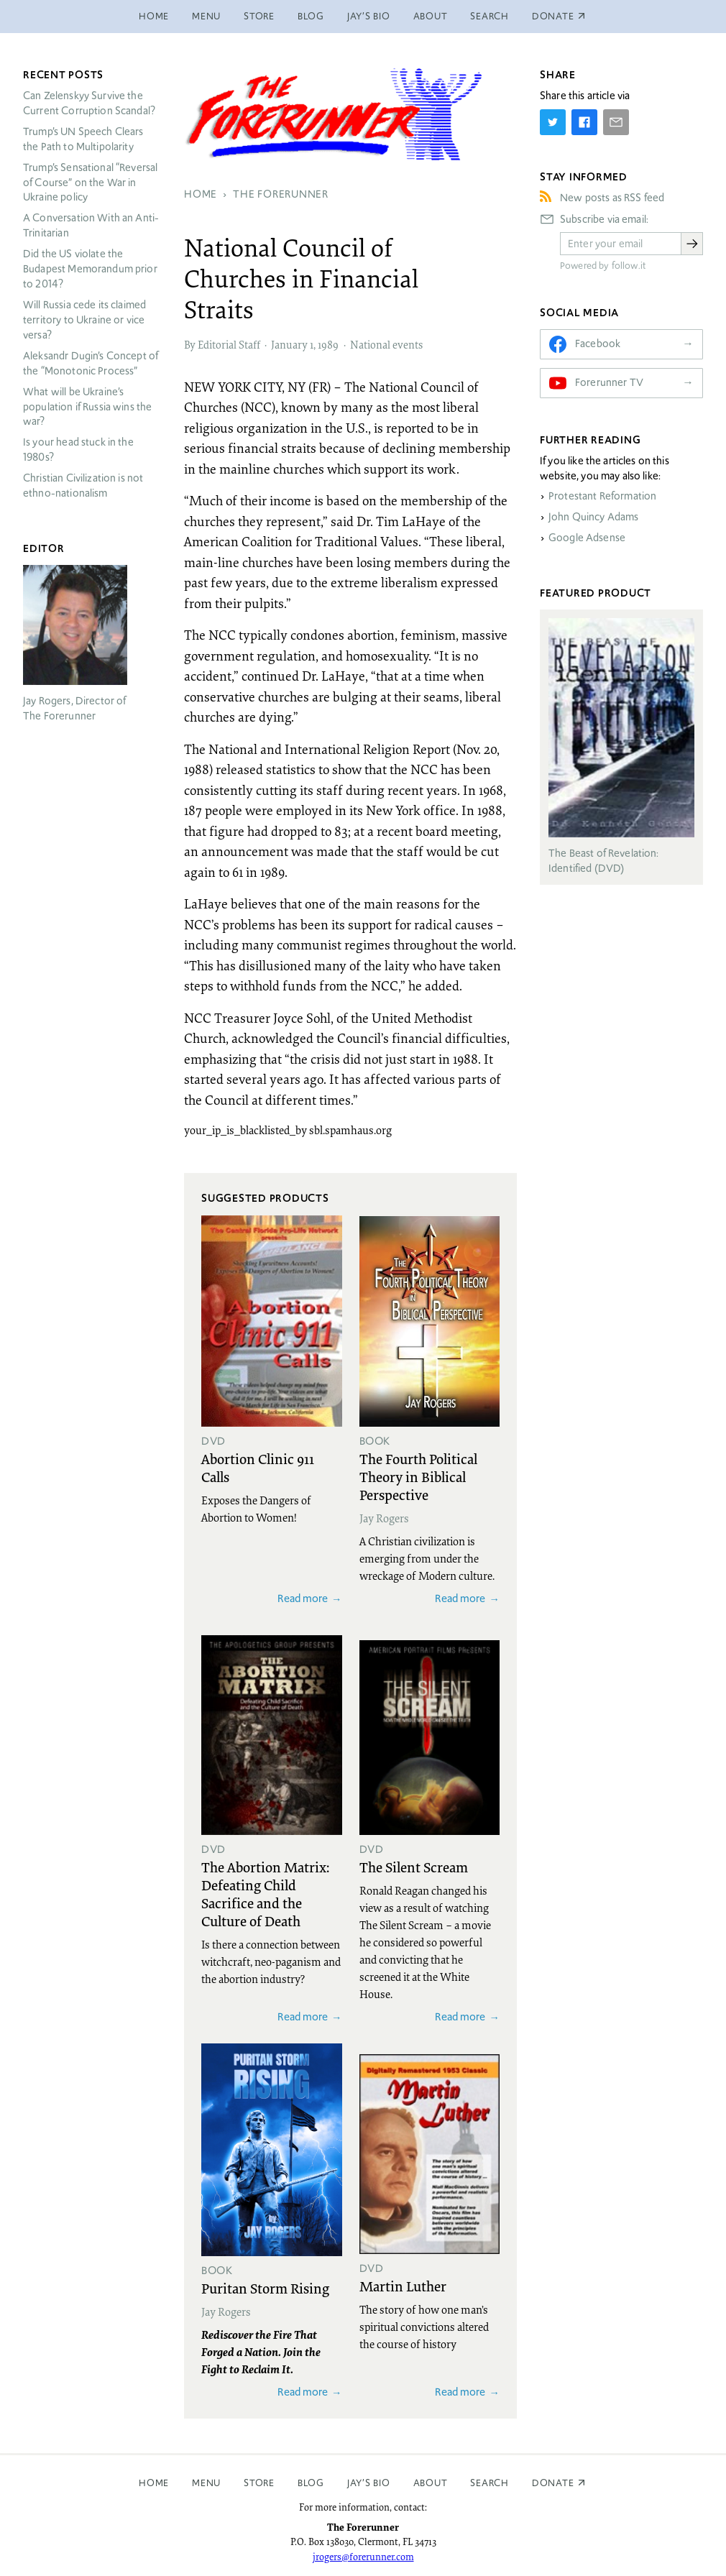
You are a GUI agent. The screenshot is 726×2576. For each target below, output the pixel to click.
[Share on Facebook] (584, 122)
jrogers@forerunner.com (363, 2556)
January (289, 344)
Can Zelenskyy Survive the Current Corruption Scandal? (89, 103)
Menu (206, 16)
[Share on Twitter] (553, 122)
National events (386, 344)
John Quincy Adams (593, 517)
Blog (311, 16)
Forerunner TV (609, 382)
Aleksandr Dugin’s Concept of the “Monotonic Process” (90, 363)
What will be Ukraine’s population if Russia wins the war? (87, 407)
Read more (302, 1598)
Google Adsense (586, 537)
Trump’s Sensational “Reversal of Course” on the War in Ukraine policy (90, 182)
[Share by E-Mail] (616, 122)
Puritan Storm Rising (265, 2287)
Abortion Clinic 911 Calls (257, 1467)
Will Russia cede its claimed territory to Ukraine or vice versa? (84, 320)
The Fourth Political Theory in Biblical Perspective (418, 1476)
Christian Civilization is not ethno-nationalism (83, 485)
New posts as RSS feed (612, 197)
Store (259, 16)
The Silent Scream (413, 1866)
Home (154, 16)
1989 (328, 344)
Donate (553, 2483)
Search (489, 16)
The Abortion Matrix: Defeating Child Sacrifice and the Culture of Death (265, 1893)
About (430, 16)
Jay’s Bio (368, 16)
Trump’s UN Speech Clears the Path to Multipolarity (83, 139)
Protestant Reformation (602, 496)
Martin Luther (402, 2285)
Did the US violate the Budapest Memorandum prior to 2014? (90, 269)
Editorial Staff (229, 344)
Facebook (597, 343)
